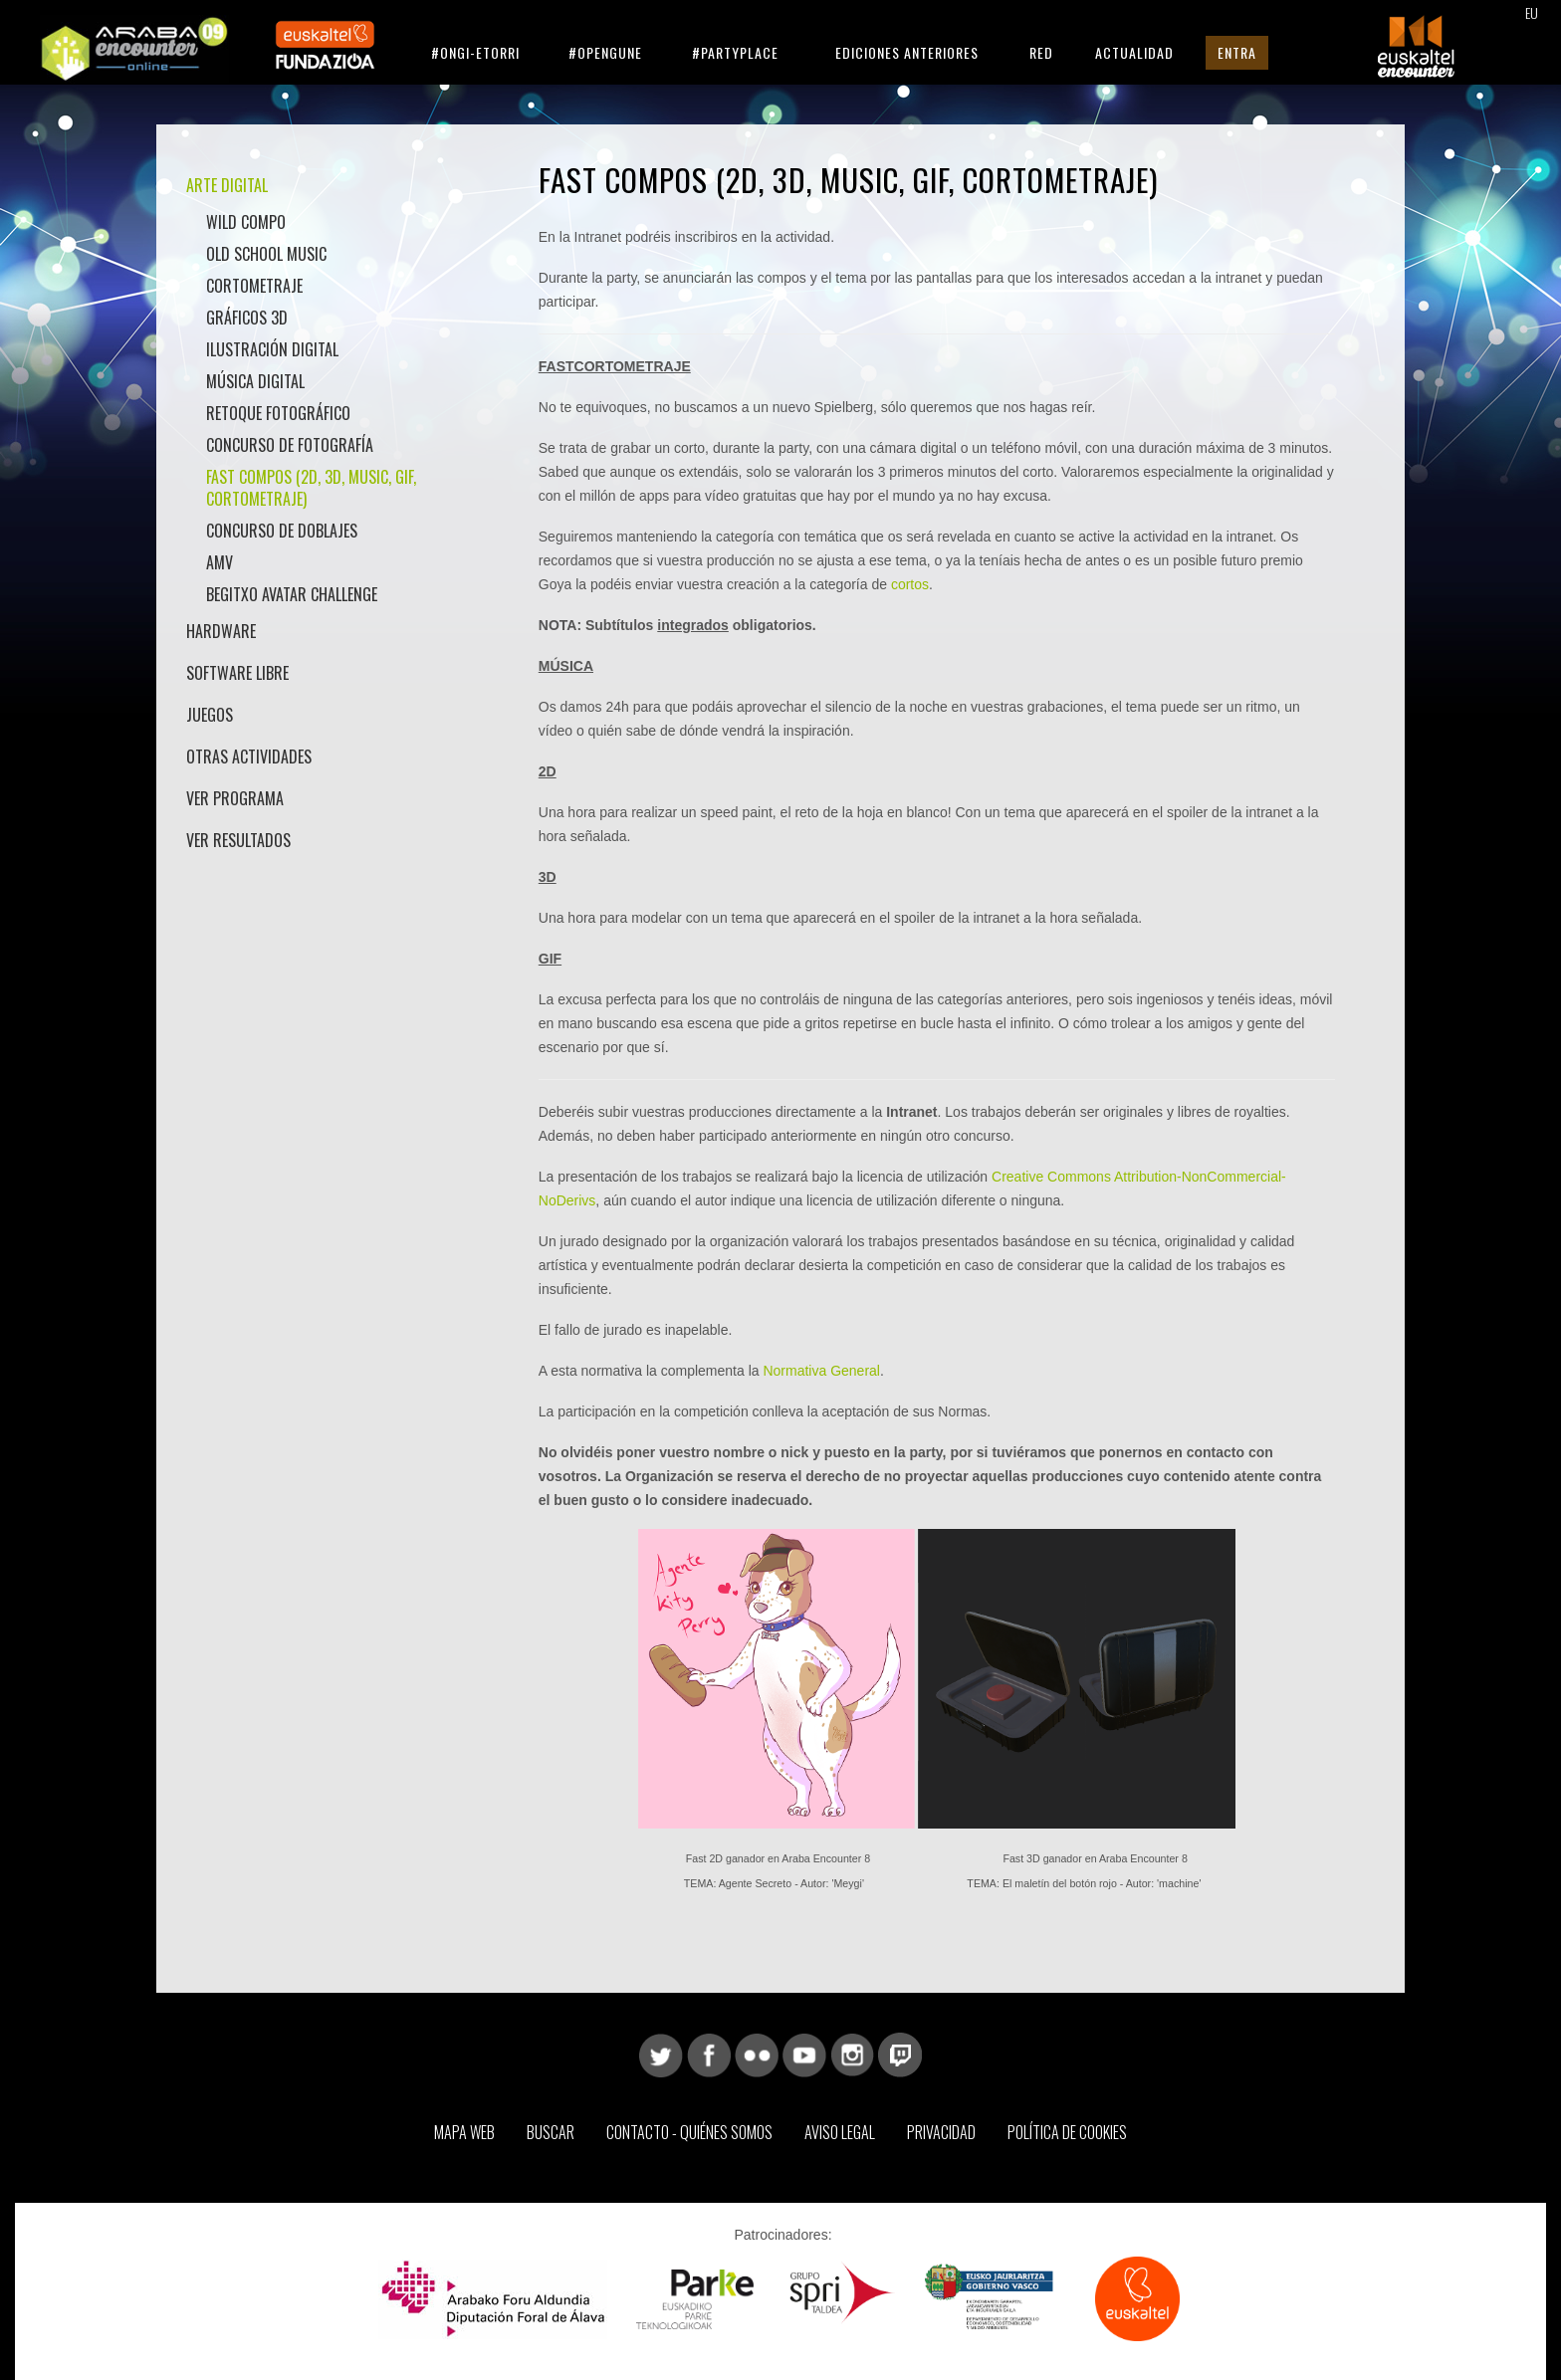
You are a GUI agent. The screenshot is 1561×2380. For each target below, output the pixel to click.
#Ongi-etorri (475, 52)
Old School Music (266, 254)
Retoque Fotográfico (278, 413)
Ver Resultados (238, 840)
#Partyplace (735, 52)
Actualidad (1134, 52)
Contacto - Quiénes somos (689, 2132)
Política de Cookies (1067, 2132)
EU (1531, 12)
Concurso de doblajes (281, 530)
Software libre (237, 673)
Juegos (209, 715)
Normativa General (821, 1371)
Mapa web (464, 2132)
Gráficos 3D (247, 317)
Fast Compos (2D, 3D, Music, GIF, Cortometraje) (311, 488)
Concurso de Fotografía (289, 445)
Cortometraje (254, 286)
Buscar (550, 2132)
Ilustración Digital (272, 349)
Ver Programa (235, 798)
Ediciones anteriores (907, 52)
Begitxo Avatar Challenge (291, 594)
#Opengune (605, 52)
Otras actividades (249, 756)
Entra (1237, 52)
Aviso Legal (839, 2132)
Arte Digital (227, 185)
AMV (219, 562)
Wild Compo (246, 222)
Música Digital (255, 381)
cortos (910, 584)
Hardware (221, 631)
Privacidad (941, 2132)
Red (1041, 52)
